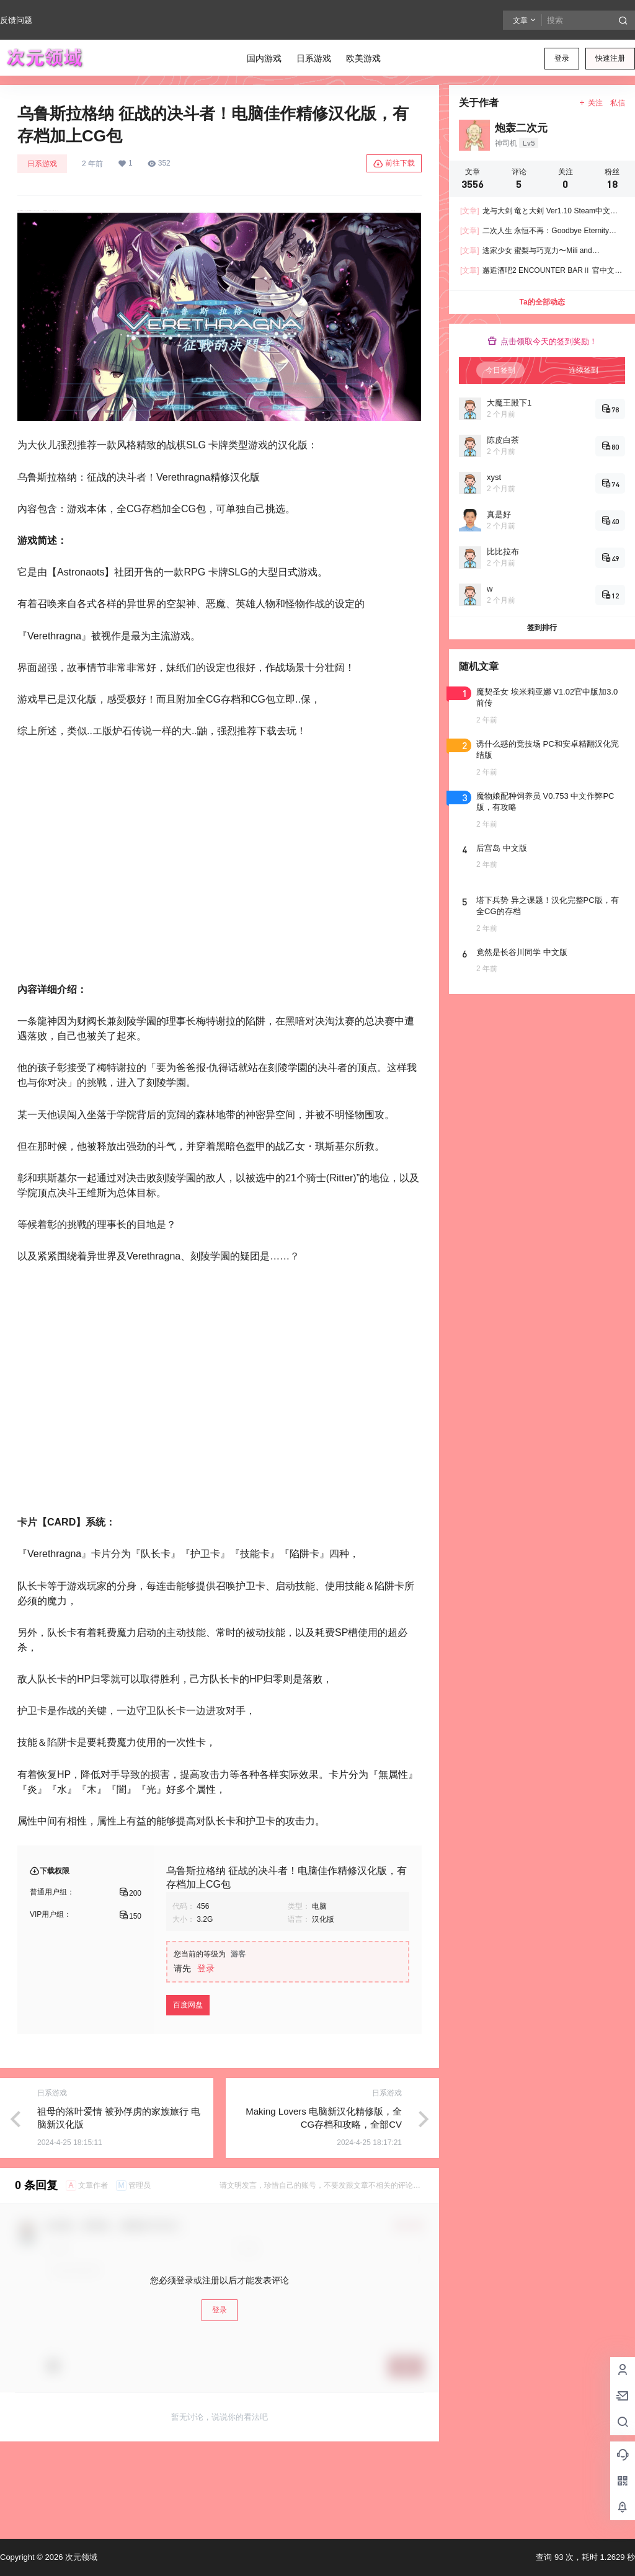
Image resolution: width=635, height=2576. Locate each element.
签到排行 (542, 627)
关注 (591, 103)
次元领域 (80, 2557)
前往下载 (394, 164)
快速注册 (610, 58)
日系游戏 (42, 163)
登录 (561, 58)
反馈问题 (16, 20)
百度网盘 (188, 2083)
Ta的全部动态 (541, 302)
